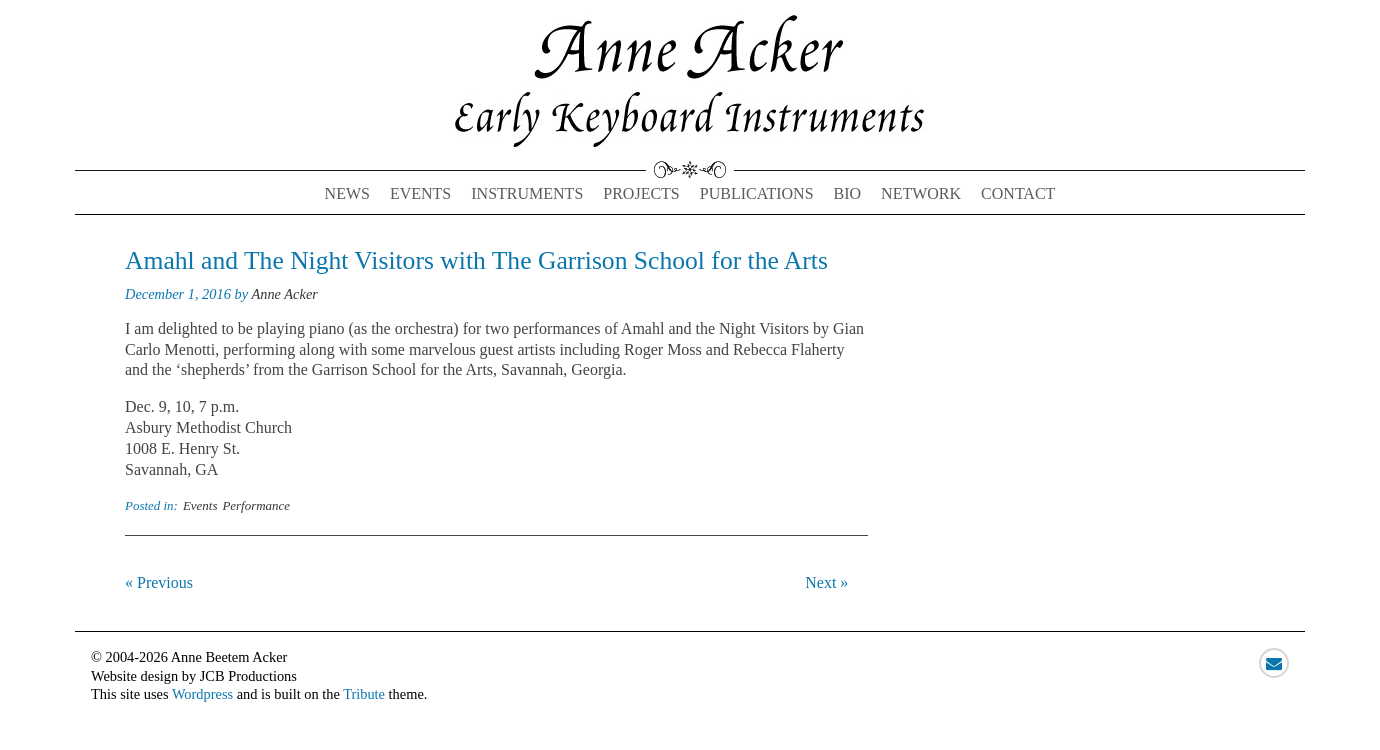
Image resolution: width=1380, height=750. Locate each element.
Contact (1018, 193)
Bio (848, 193)
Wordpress (202, 694)
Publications (757, 193)
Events (420, 193)
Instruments (527, 193)
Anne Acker (284, 294)
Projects (641, 193)
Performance (256, 505)
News (347, 193)
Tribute (364, 694)
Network (921, 193)
